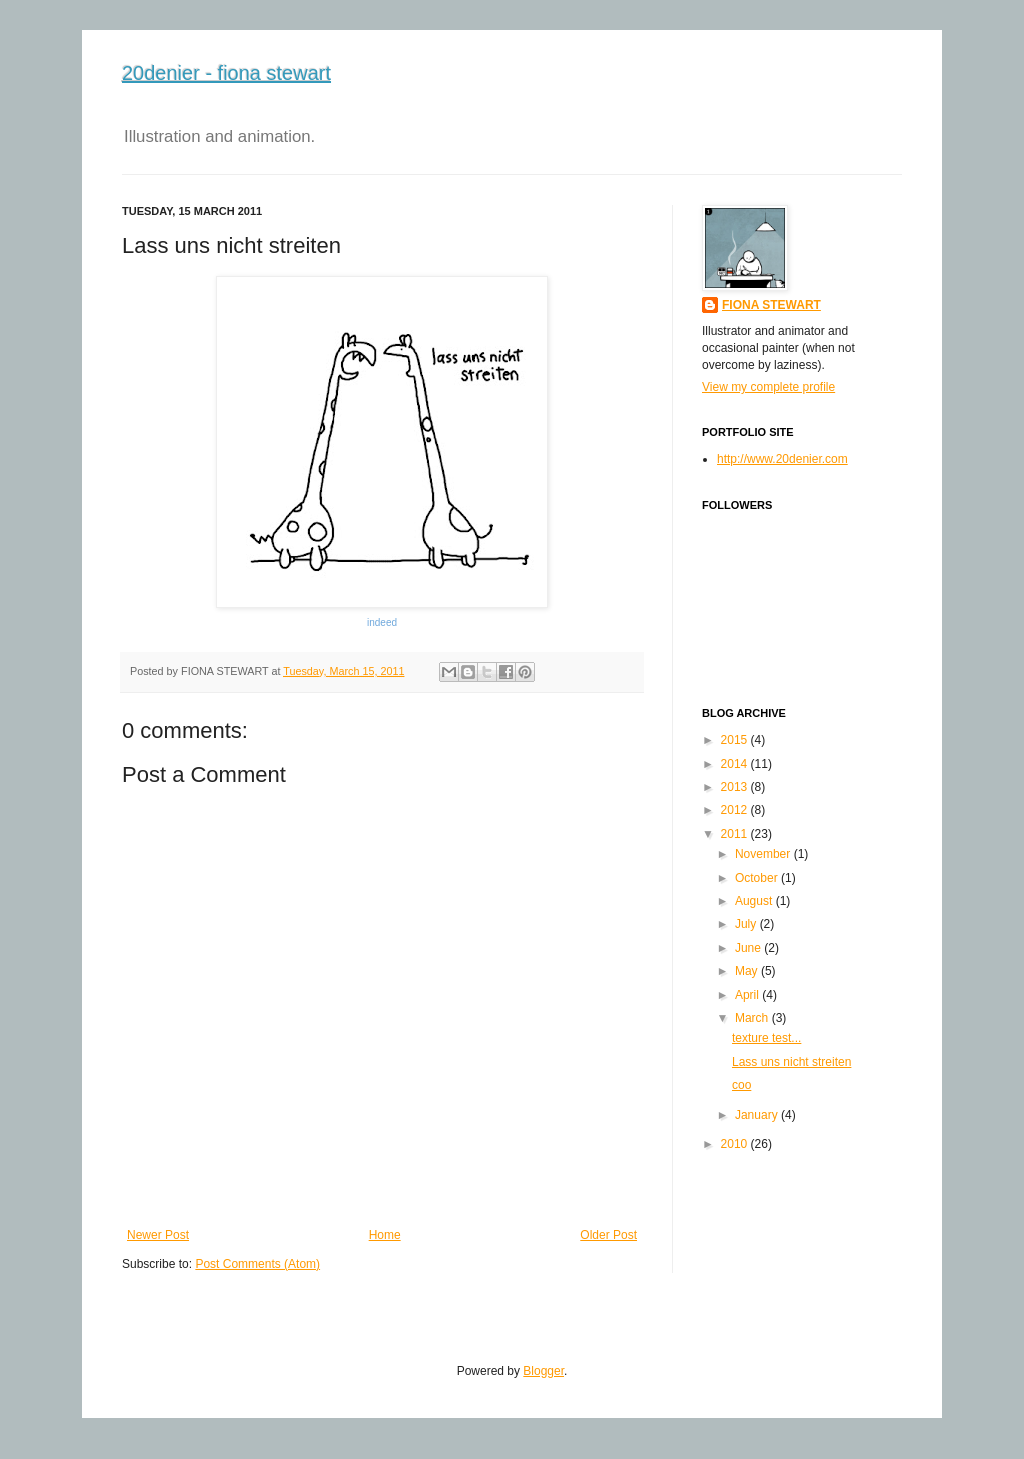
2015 (734, 740)
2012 (734, 810)
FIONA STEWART (771, 305)
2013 (734, 787)
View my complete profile (768, 387)
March (751, 1018)
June (748, 948)
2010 (734, 1144)
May (746, 971)
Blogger (543, 1371)
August (753, 901)
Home (385, 1235)
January (756, 1115)
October (756, 878)
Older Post (608, 1235)
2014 (734, 764)
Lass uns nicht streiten (791, 1062)
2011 (734, 834)
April (747, 995)
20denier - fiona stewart (226, 73)
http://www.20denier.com (782, 459)
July (745, 924)
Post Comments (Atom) (257, 1264)
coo (741, 1085)
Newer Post (158, 1235)
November (762, 854)
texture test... (766, 1038)
